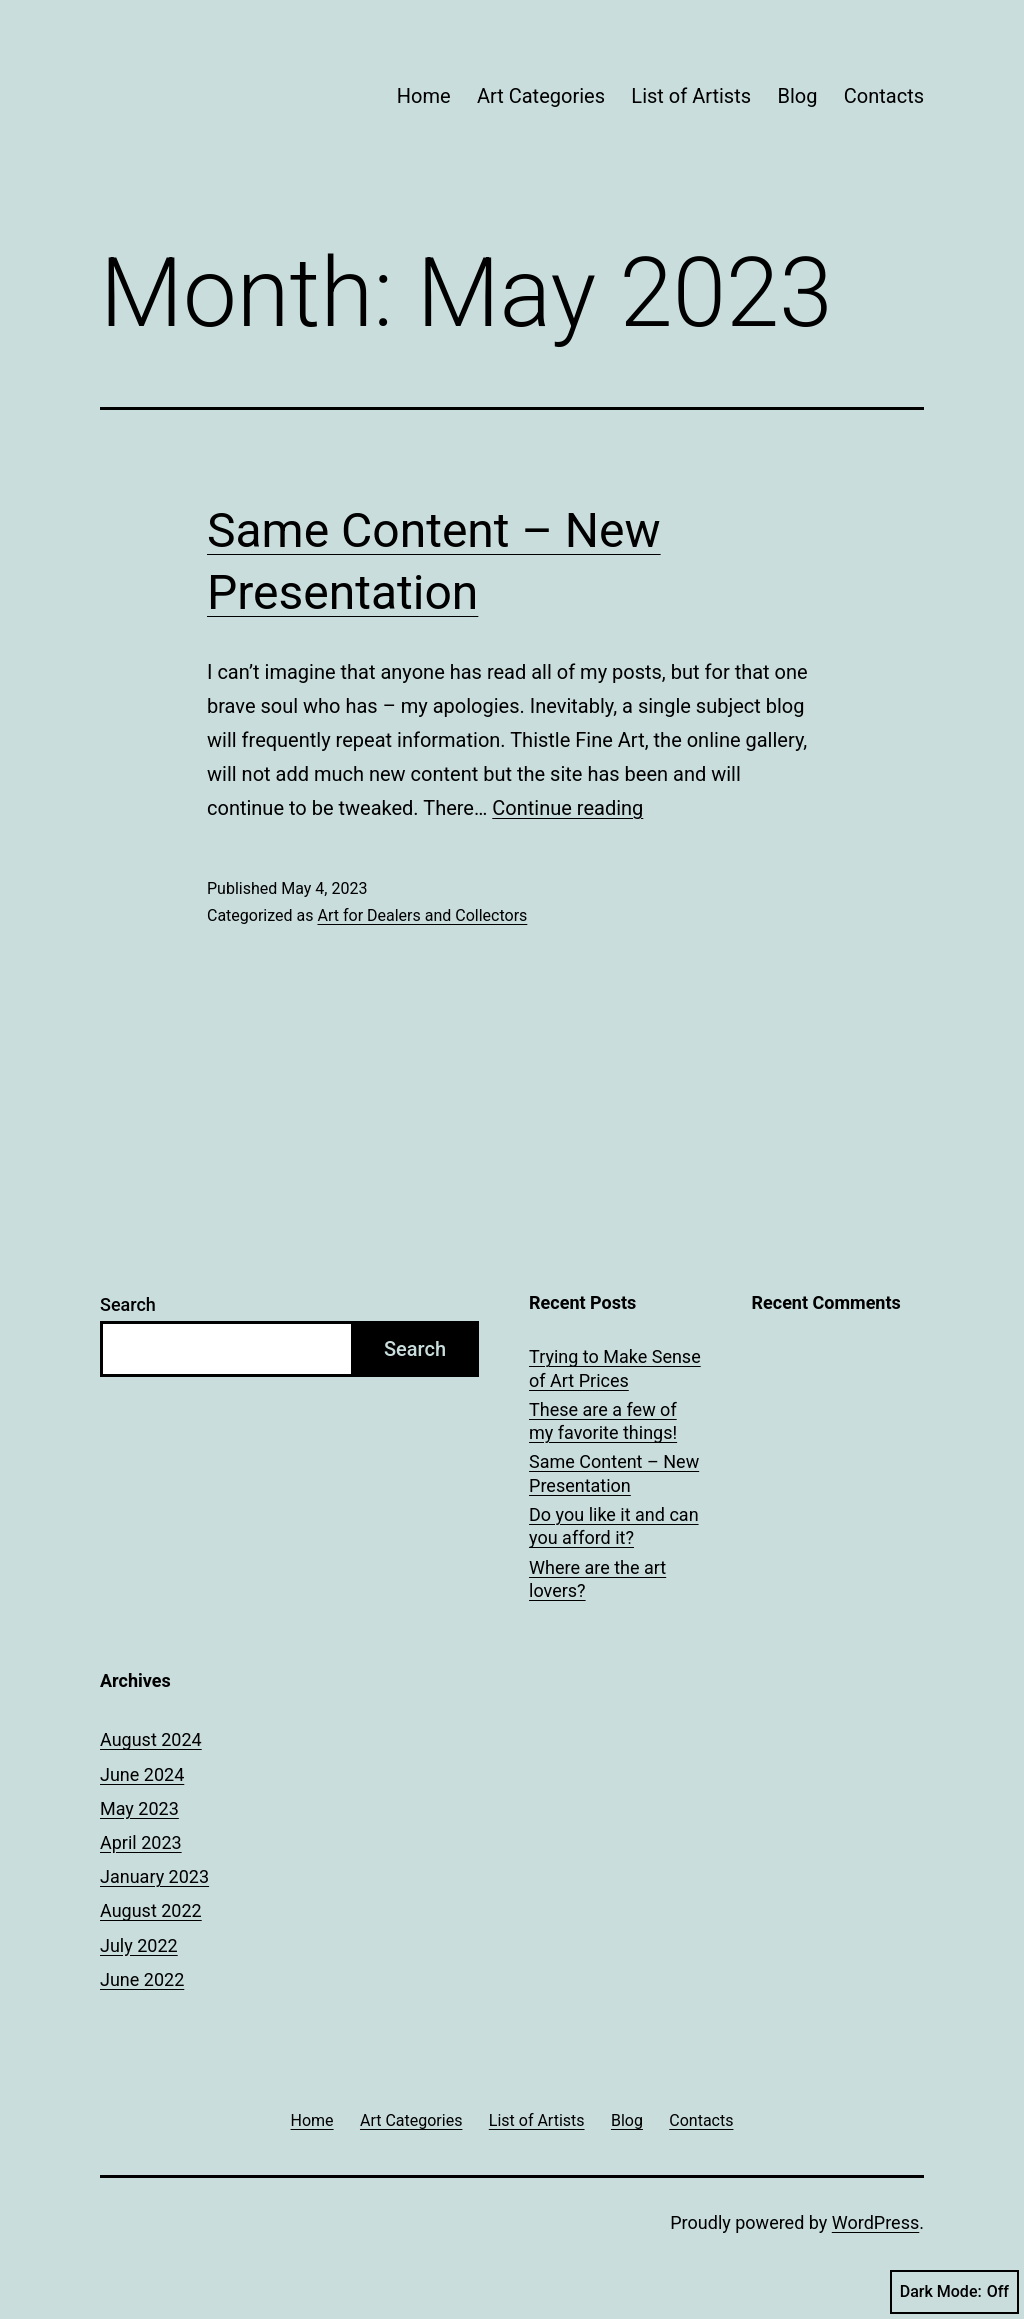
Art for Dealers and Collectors (422, 915)
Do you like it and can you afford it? (614, 1526)
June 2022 (142, 1979)
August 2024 (151, 1739)
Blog (797, 96)
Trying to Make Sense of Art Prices (615, 1368)
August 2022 (151, 1910)
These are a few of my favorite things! (603, 1421)
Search (128, 1304)
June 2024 (142, 1774)
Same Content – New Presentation (614, 1473)
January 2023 (154, 1876)
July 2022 (139, 1945)
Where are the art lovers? (597, 1579)
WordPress (875, 2222)
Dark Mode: (954, 2292)
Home (424, 96)
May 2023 (139, 1808)
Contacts (884, 96)
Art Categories (541, 96)
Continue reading (567, 808)
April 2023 (141, 1842)
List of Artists (691, 96)
